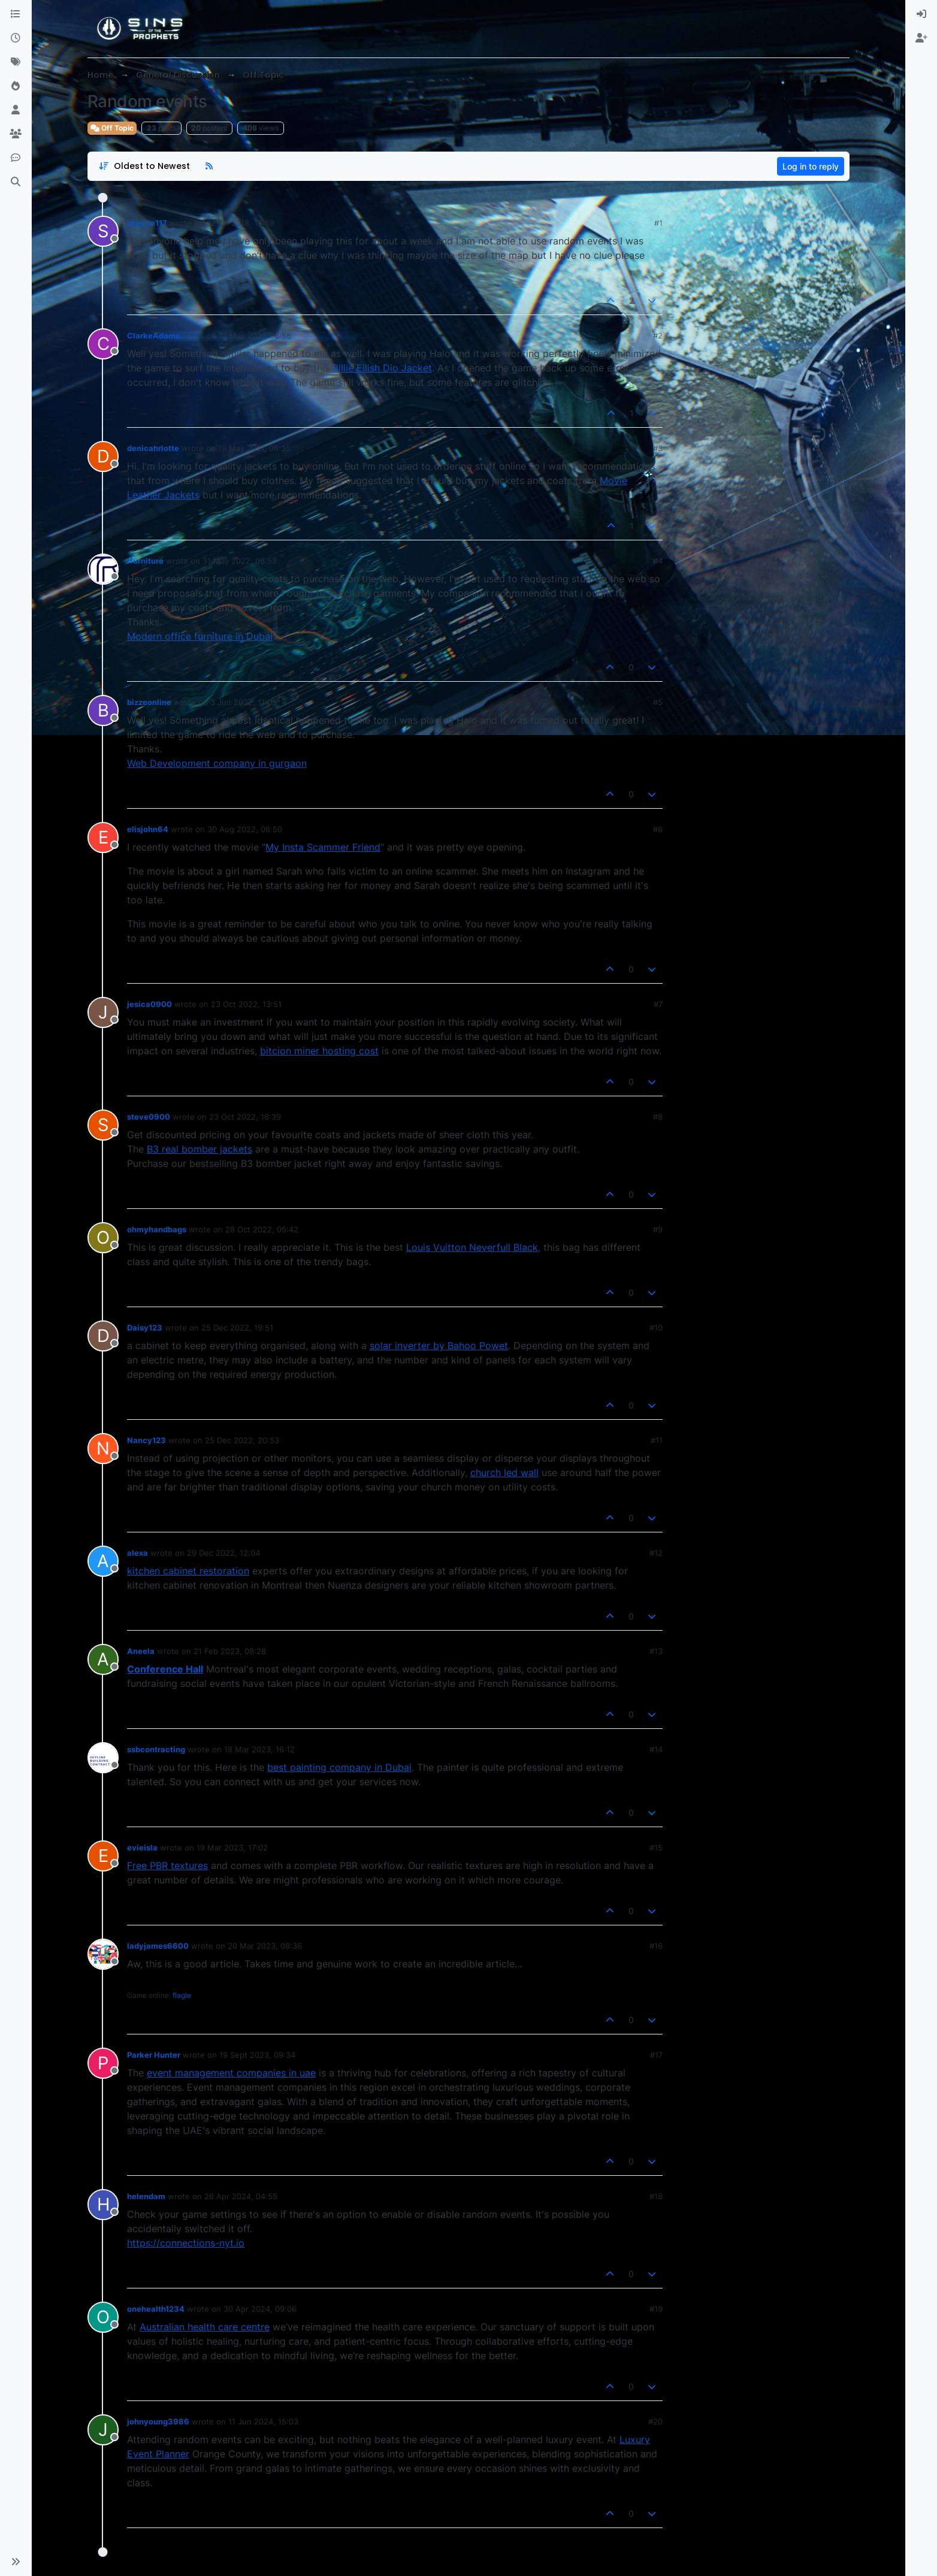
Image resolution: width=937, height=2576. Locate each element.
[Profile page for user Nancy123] (103, 1448)
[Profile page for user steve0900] (103, 1125)
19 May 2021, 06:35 (254, 448)
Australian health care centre (205, 2327)
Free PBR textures (167, 1865)
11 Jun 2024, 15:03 (263, 2421)
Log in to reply (810, 166)
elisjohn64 (147, 829)
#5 (658, 702)
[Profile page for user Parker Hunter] (103, 2063)
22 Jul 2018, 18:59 (240, 223)
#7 (658, 1004)
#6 (658, 829)
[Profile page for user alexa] (103, 1561)
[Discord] (15, 158)
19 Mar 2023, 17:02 (232, 1847)
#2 (658, 335)
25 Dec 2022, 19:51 (237, 1327)
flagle (182, 1995)
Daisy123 (144, 1327)
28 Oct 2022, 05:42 (261, 1229)
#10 (656, 1327)
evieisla (142, 1847)
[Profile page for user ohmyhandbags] (103, 1237)
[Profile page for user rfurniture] (103, 569)
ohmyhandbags (156, 1229)
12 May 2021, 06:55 (255, 335)
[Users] (15, 110)
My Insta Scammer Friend (322, 847)
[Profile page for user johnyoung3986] (103, 2429)
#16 (656, 1946)
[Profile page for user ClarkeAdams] (103, 343)
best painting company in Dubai (339, 1767)
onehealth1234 (156, 2309)
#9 (658, 1229)
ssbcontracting (156, 1749)
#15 (656, 1847)
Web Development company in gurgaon (217, 763)
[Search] (15, 182)
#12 (656, 1553)
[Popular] (15, 86)
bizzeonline (149, 702)
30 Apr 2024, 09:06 (260, 2309)
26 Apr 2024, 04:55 (240, 2196)
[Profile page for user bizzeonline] (103, 710)
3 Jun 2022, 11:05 (243, 702)
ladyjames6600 (158, 1946)
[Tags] (15, 62)
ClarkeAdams (153, 335)
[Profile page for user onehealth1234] (103, 2317)
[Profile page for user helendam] (103, 2204)
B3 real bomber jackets (199, 1149)
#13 (656, 1651)
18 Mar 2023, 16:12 (259, 1749)
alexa (137, 1553)
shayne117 (147, 223)
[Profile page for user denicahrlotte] (103, 456)
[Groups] (15, 134)
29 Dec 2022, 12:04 (223, 1553)
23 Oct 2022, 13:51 (246, 1004)
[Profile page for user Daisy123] (103, 1336)
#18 (656, 2196)
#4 (658, 561)
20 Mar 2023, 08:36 (265, 1946)
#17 (656, 2055)
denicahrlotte (153, 448)
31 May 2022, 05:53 (239, 561)
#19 (656, 2309)
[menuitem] (921, 14)
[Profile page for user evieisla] (103, 1856)
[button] (15, 2561)
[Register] (921, 38)
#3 (658, 448)
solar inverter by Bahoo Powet (439, 1346)
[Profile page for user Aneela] (103, 1659)
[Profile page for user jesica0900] (103, 1012)
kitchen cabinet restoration (188, 1571)
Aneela (141, 1651)
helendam (146, 2196)
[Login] (921, 14)
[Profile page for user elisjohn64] (103, 837)
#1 (658, 223)
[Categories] (15, 14)
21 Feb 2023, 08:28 (230, 1651)
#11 (657, 1440)
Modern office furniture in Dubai (200, 636)
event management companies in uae (231, 2073)
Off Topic (112, 127)
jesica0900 (149, 1004)
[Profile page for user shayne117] (103, 231)
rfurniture (145, 561)
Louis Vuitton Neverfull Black (472, 1247)
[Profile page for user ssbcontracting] (103, 1757)
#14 (656, 1749)
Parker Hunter (153, 2055)
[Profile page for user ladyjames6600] (103, 1954)
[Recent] (15, 38)
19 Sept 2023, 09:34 (257, 2055)
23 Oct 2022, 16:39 (245, 1116)
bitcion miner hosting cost (319, 1051)
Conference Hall (165, 1669)
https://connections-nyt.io (185, 2243)
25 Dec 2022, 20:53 (242, 1440)
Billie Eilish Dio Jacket (382, 368)
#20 (655, 2421)
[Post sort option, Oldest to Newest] (144, 166)
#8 (658, 1116)
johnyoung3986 (158, 2421)
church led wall (504, 1473)
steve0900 (148, 1116)
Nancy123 (146, 1440)
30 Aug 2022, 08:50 (244, 829)
